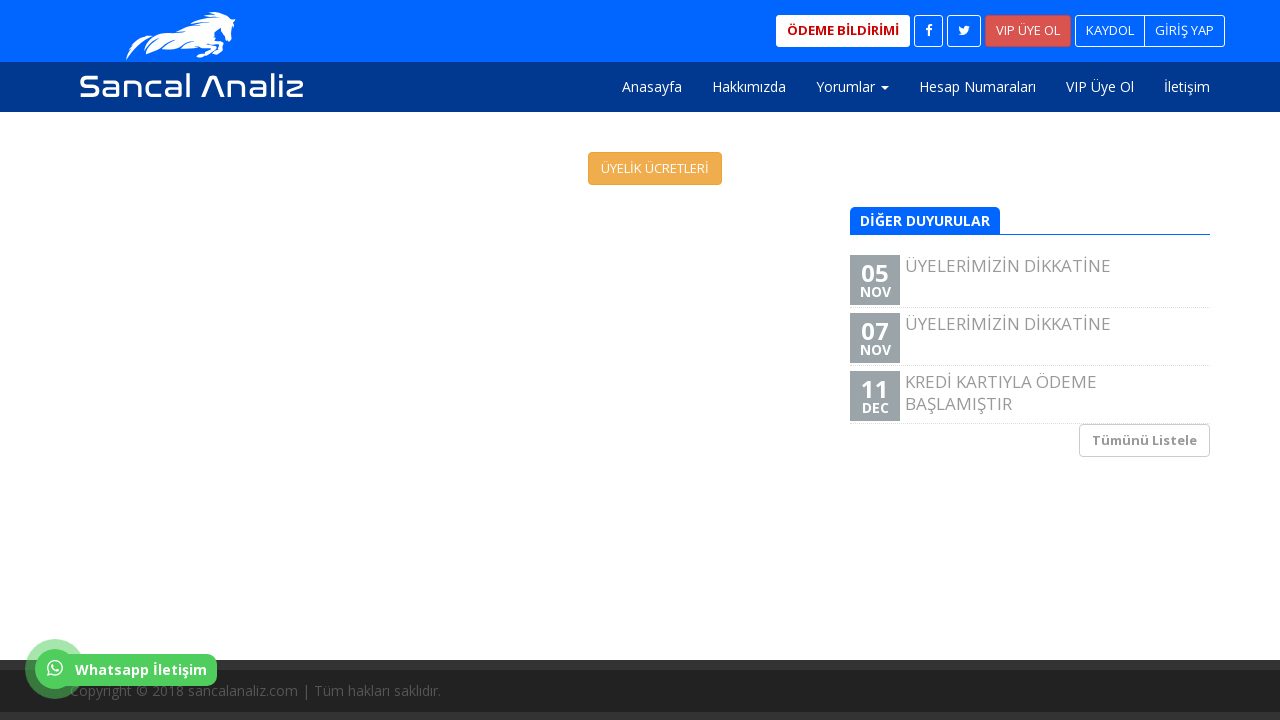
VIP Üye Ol (1100, 86)
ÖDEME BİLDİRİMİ (843, 30)
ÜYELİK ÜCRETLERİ (655, 168)
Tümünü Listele (1144, 440)
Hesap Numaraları (977, 86)
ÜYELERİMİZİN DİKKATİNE (1027, 279)
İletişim (1187, 86)
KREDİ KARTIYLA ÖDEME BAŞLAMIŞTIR (1027, 395)
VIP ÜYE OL (1028, 30)
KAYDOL (1110, 30)
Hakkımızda (749, 86)
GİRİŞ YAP (1184, 30)
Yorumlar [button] (852, 86)
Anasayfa (652, 86)
